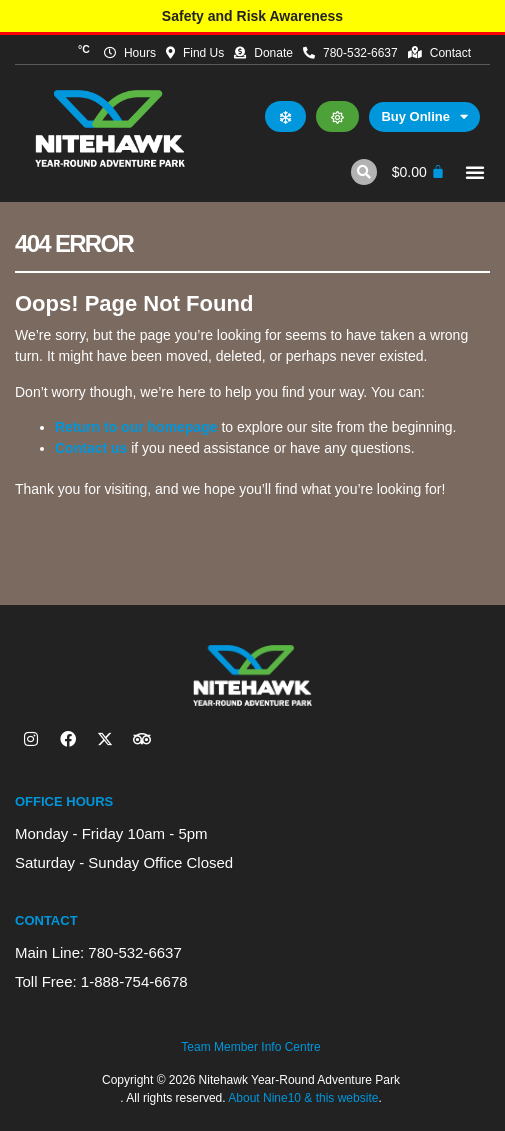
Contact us (91, 448)
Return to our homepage (136, 427)
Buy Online (424, 117)
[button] (364, 172)
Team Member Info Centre (250, 1047)
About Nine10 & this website (303, 1098)
